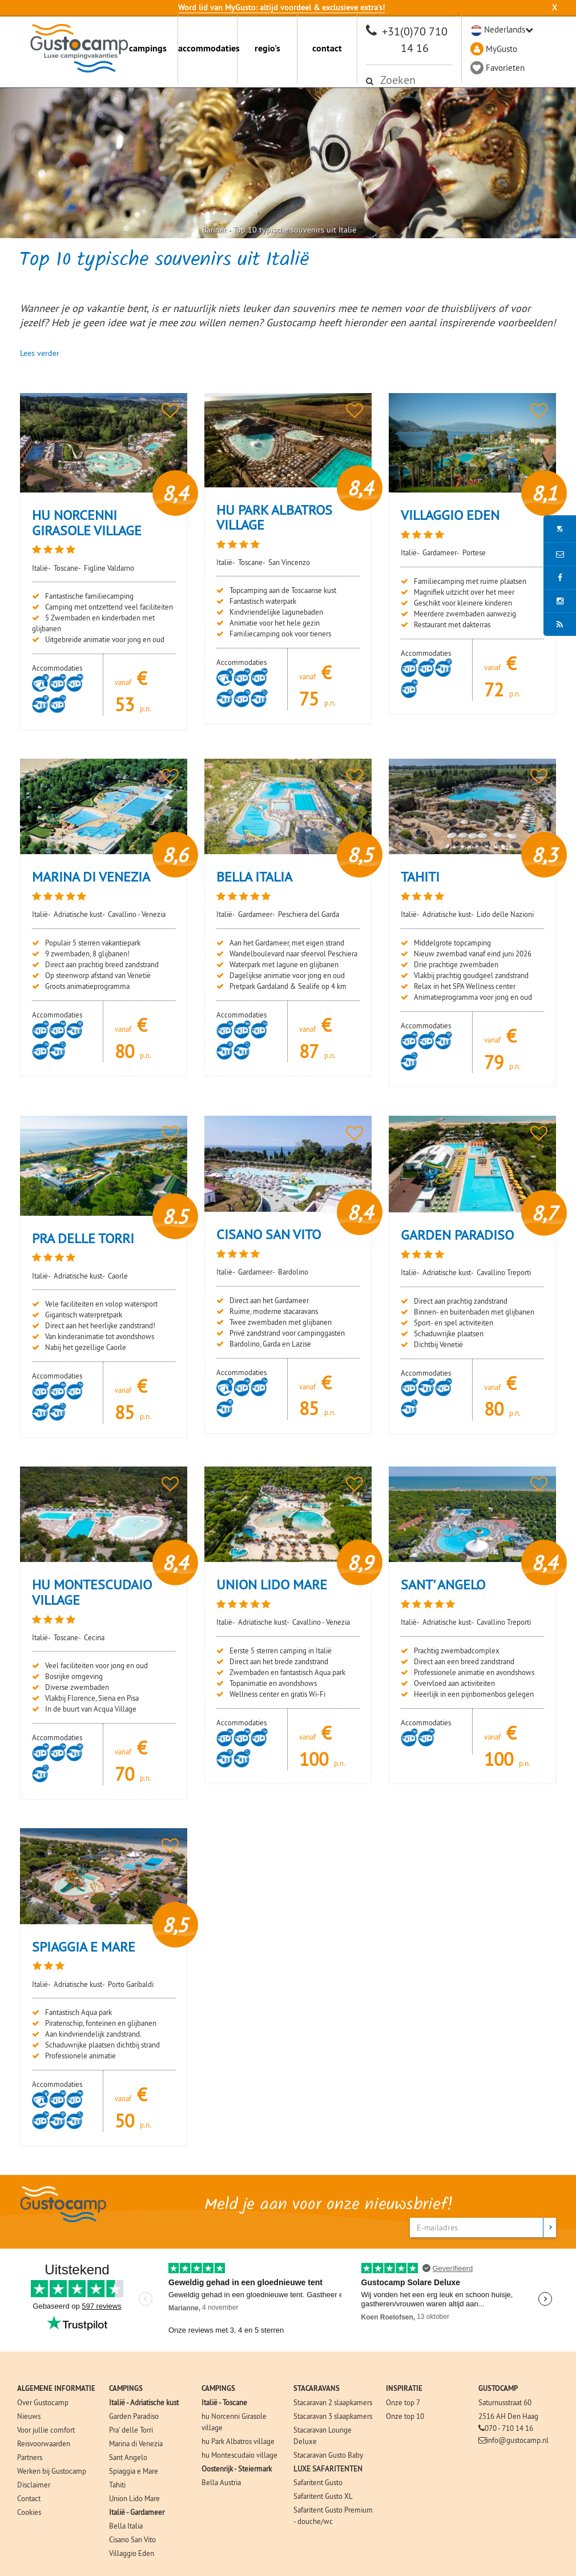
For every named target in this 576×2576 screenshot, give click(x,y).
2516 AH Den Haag (508, 2416)
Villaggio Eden (131, 2553)
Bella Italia (126, 2525)
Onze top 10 (405, 2416)
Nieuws (29, 2416)
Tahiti (117, 2484)
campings (148, 48)
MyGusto (501, 48)
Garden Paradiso (134, 2416)
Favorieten (505, 67)
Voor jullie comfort (46, 2429)
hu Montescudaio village (239, 2454)
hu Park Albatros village (238, 2441)
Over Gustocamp (43, 2402)
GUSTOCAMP (498, 2388)
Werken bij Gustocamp (51, 2470)
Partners (29, 2457)
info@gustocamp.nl (517, 2440)
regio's (267, 48)
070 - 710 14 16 (509, 2428)
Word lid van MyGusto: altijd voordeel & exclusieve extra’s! (281, 7)
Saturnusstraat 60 (504, 2402)
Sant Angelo (128, 2457)
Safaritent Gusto (318, 2482)
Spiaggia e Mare (133, 2470)
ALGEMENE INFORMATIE (56, 2388)
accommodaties (207, 48)
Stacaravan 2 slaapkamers (332, 2402)
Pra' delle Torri (131, 2429)
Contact (29, 2498)
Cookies (29, 2512)
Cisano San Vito (132, 2539)
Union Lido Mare (134, 2498)
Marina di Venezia (136, 2443)
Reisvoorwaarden (43, 2443)
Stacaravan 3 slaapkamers (332, 2416)
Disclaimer (33, 2484)
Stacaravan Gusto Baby (328, 2454)
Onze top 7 (403, 2402)
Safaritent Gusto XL (323, 2496)
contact (327, 48)
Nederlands (504, 29)
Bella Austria (221, 2482)
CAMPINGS (126, 2388)
